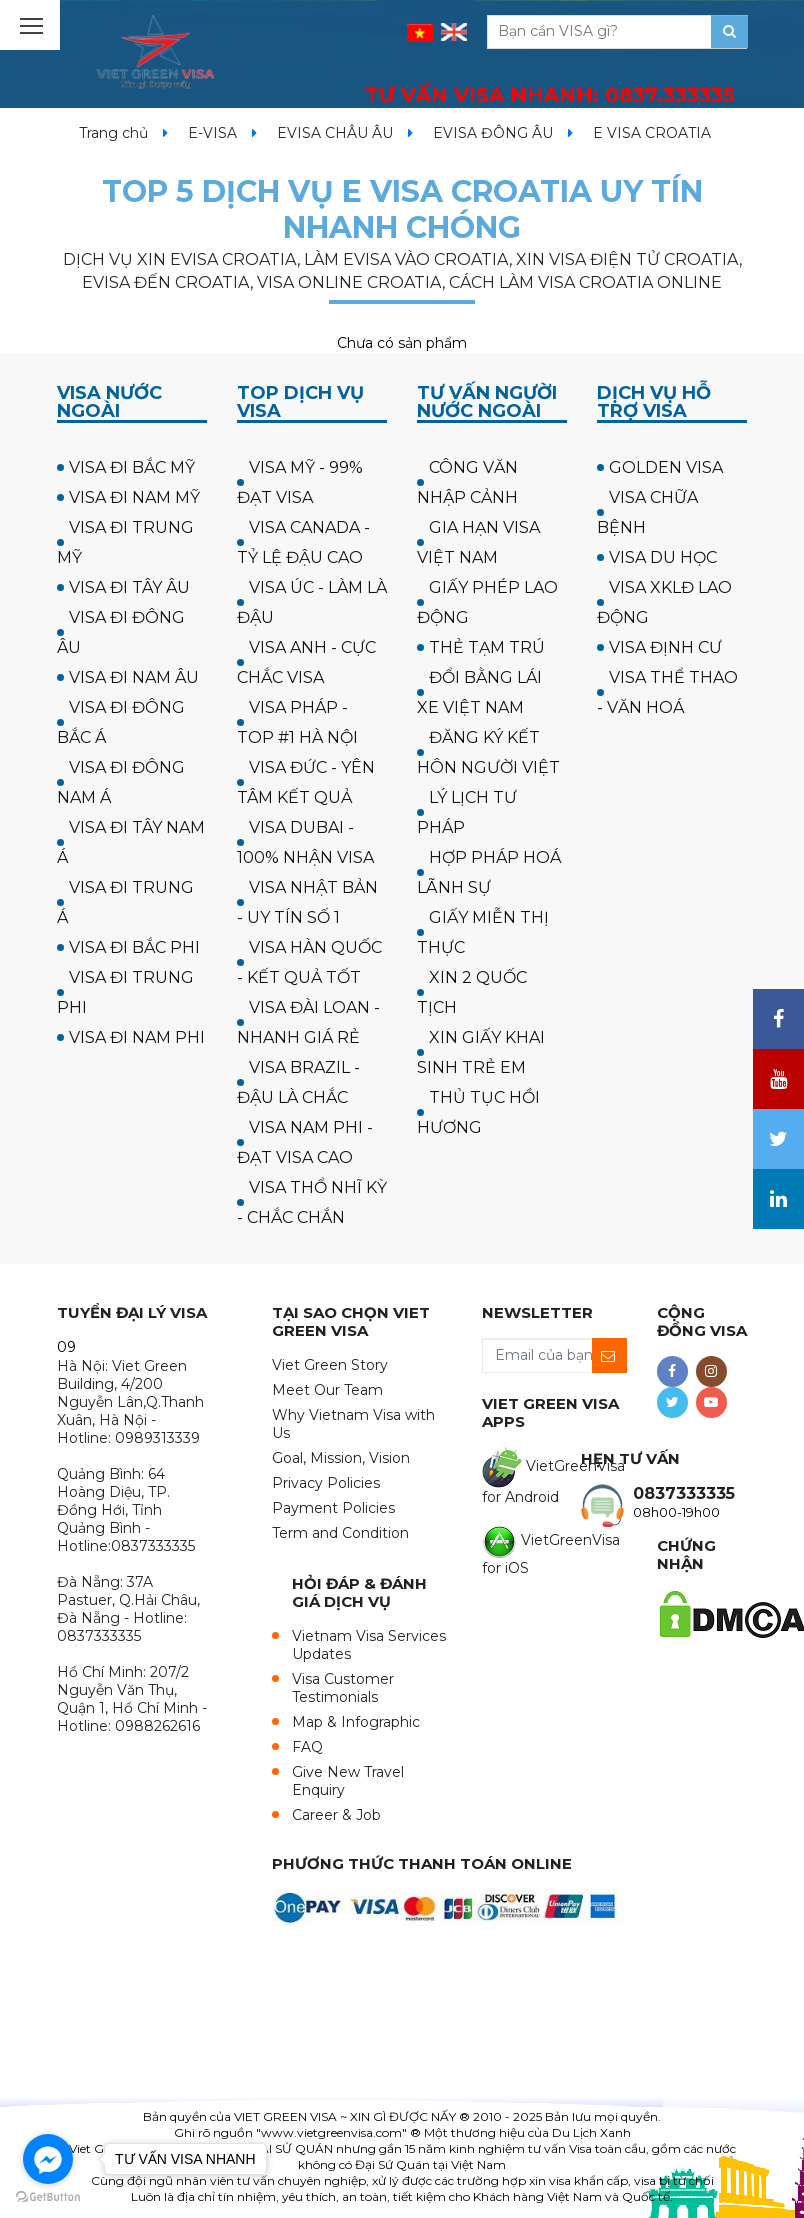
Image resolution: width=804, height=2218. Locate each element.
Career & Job (336, 1815)
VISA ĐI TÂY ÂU (129, 587)
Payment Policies (333, 1508)
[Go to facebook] (48, 2159)
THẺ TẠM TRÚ (487, 647)
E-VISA (212, 133)
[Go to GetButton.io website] (48, 2197)
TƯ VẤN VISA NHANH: (550, 95)
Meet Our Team (327, 1390)
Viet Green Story (330, 1365)
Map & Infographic (356, 1722)
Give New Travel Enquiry (348, 1781)
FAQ (307, 1747)
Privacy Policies (326, 1483)
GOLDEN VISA (666, 467)
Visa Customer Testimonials (343, 1688)
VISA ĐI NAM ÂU (134, 677)
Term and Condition (340, 1533)
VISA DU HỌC (663, 557)
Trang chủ (113, 133)
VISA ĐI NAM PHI (137, 1037)
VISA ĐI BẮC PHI (134, 947)
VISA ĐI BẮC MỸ (132, 467)
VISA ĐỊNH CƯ (665, 647)
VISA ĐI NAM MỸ (134, 497)
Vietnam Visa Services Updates (369, 1645)
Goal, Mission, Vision (341, 1458)
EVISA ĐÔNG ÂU (493, 133)
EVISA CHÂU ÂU (335, 133)
